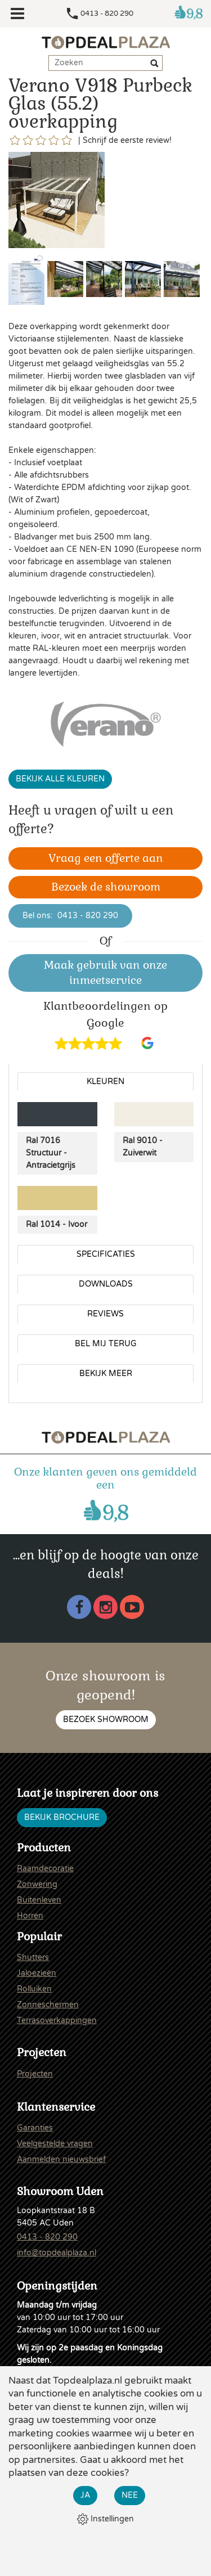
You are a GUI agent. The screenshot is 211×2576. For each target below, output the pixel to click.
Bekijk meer (105, 1373)
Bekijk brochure (62, 1817)
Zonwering (37, 1884)
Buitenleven (39, 1900)
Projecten (35, 2074)
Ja (85, 2495)
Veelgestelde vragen (55, 2143)
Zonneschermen (48, 2004)
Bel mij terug (106, 1343)
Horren (30, 1916)
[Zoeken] (156, 64)
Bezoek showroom (106, 1719)
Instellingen (105, 2519)
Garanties (35, 2128)
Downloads (106, 1284)
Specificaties (106, 1254)
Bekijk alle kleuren (60, 779)
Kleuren (105, 1081)
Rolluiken (34, 1989)
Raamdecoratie (45, 1868)
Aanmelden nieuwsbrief (61, 2159)
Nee (130, 2495)
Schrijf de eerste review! (127, 140)
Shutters (33, 1957)
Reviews (105, 1314)
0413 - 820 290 (106, 13)
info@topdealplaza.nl (56, 2253)
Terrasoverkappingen (57, 2020)
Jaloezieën (36, 1973)
